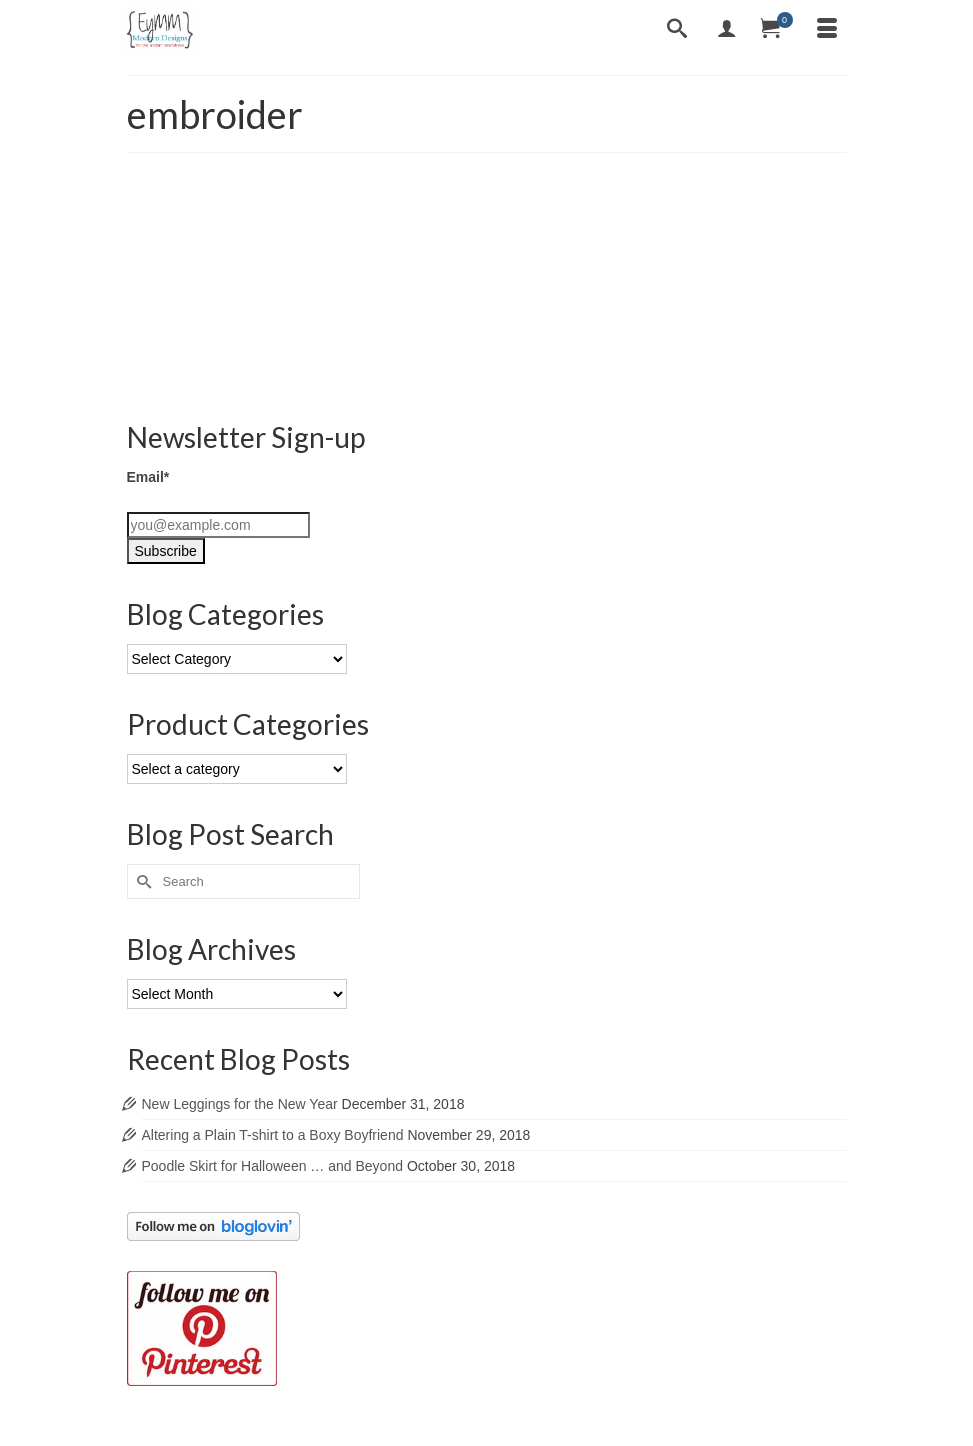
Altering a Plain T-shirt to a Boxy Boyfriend (273, 1135)
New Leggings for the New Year (240, 1104)
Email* (148, 477)
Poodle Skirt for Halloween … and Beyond (272, 1166)
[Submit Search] (142, 881)
